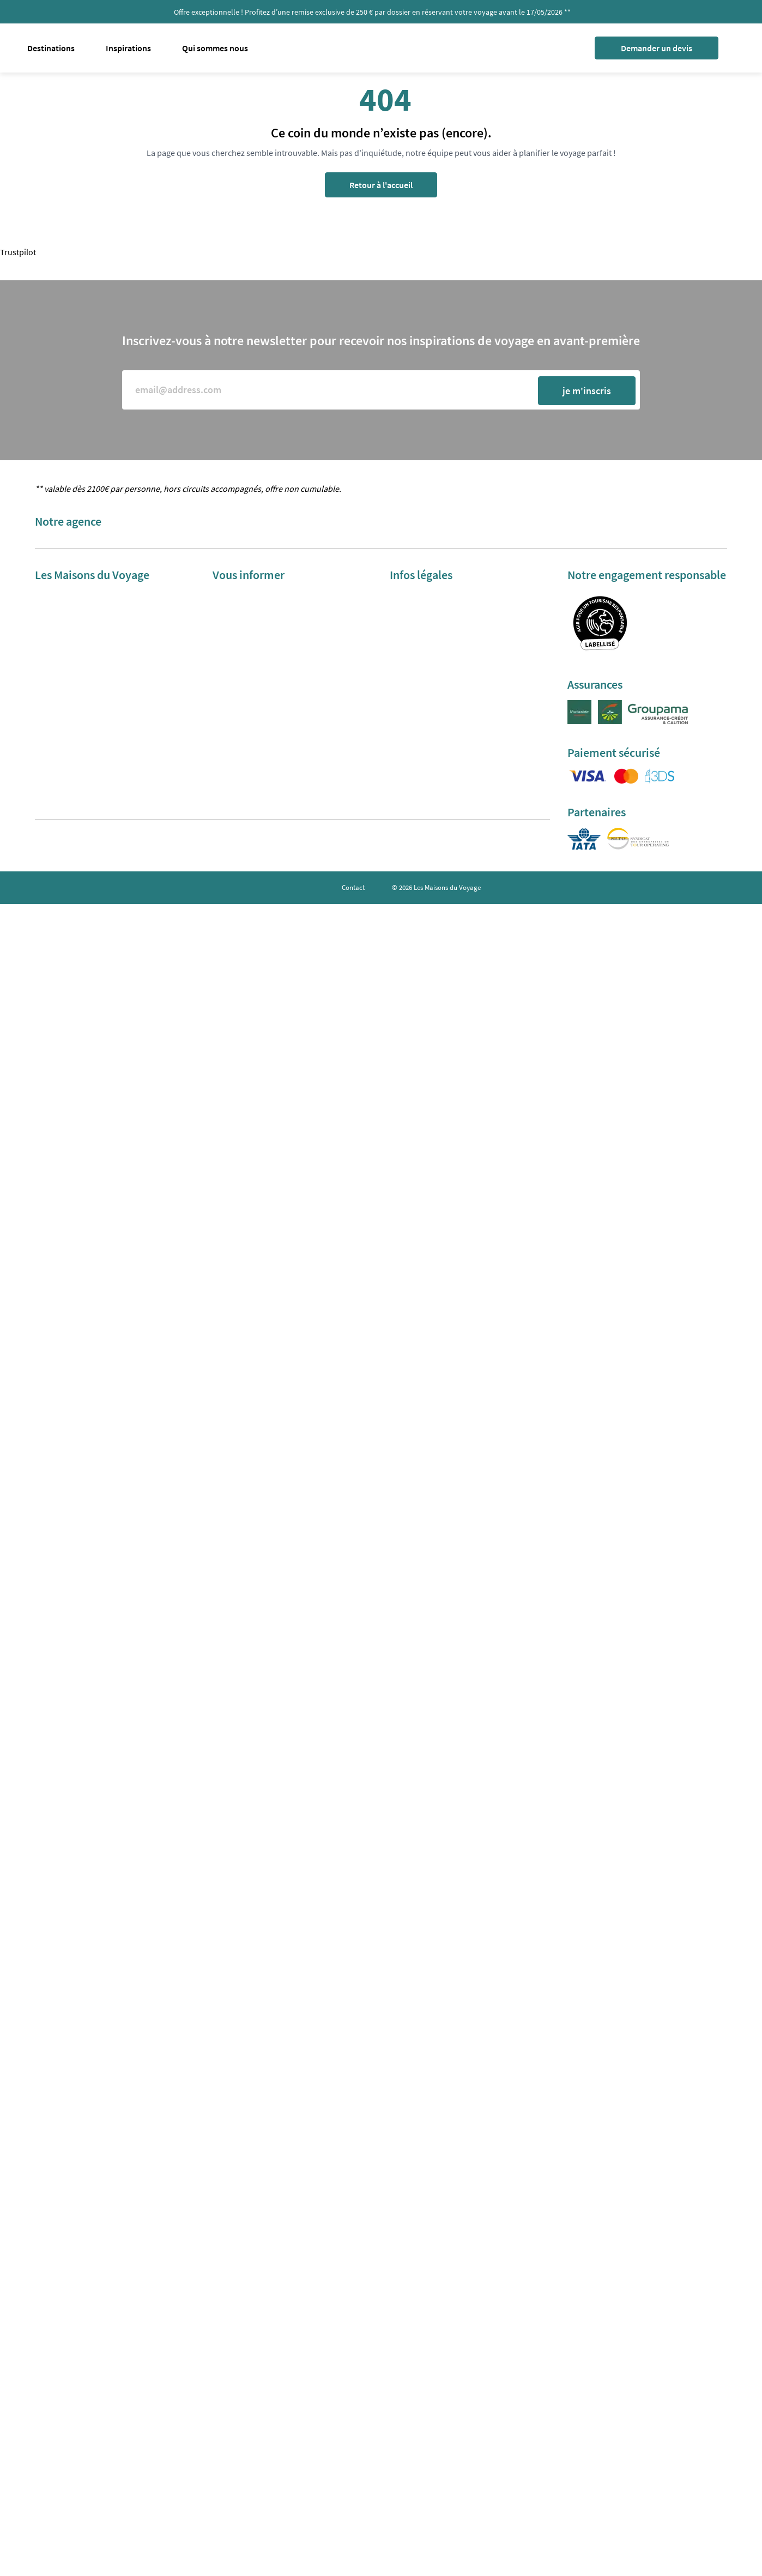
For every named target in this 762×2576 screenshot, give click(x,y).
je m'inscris (587, 390)
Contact (353, 887)
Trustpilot (18, 251)
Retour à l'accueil (381, 184)
